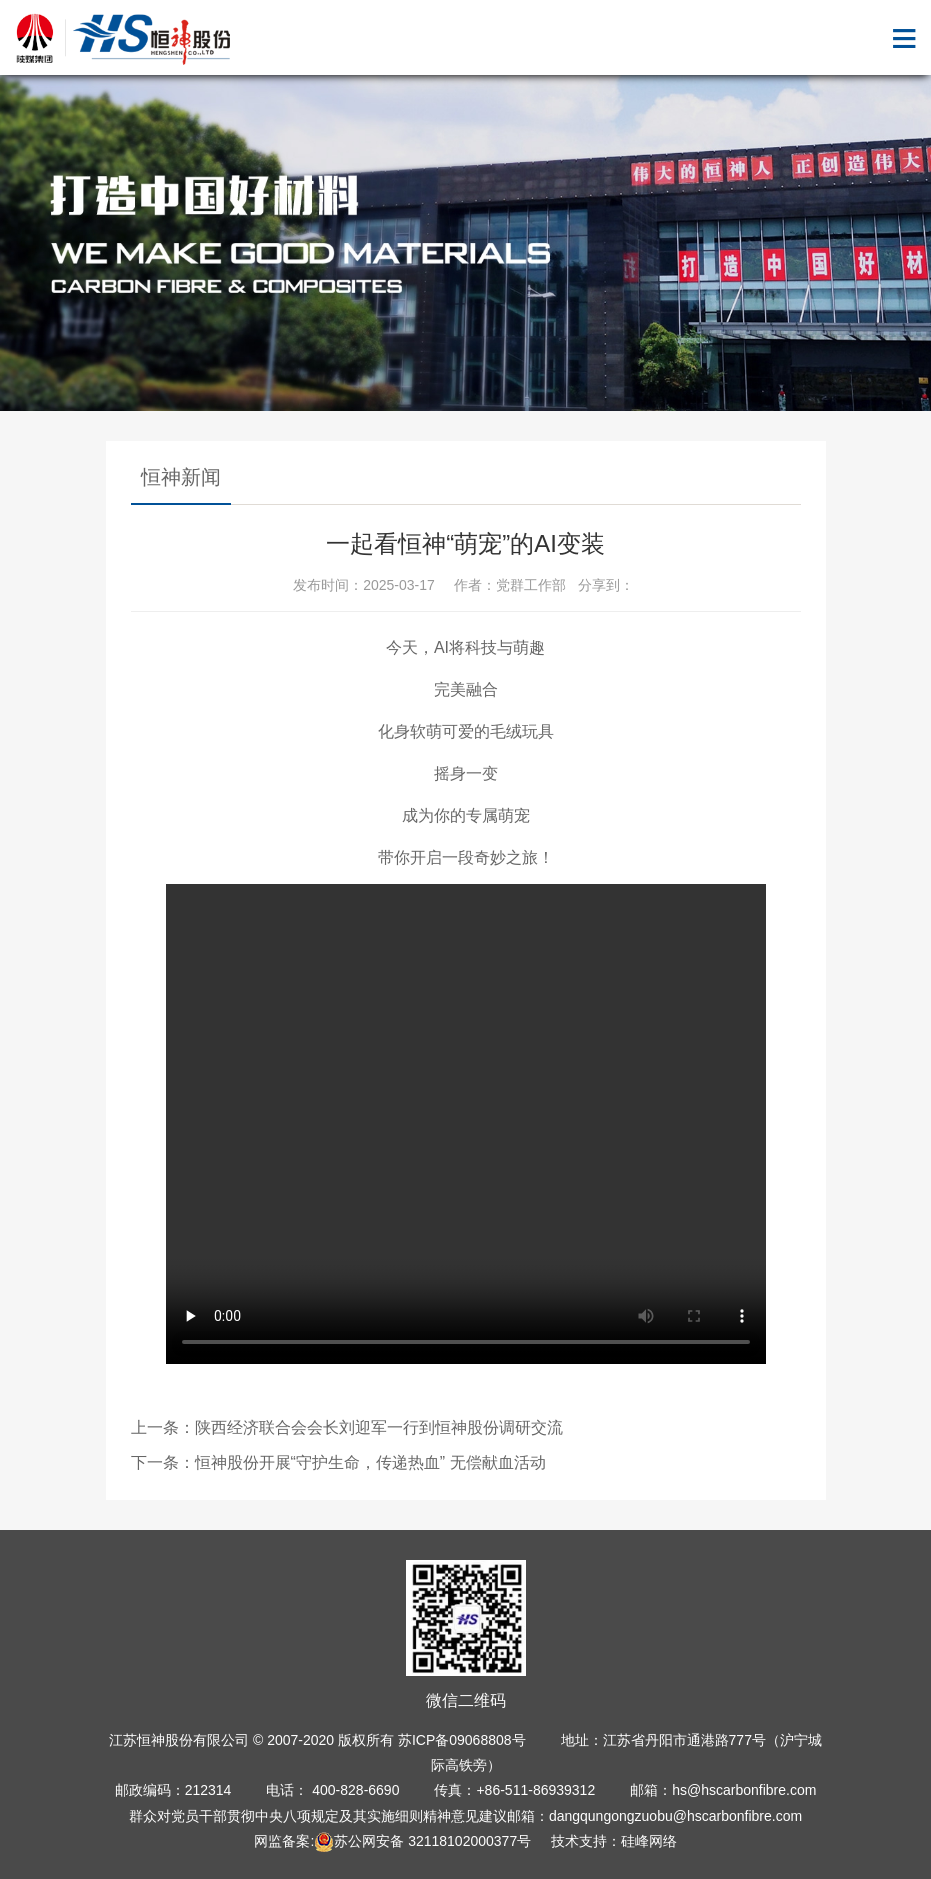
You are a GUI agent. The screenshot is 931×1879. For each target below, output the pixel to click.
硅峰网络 (649, 1841)
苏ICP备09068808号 (462, 1740)
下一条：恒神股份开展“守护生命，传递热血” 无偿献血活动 (338, 1462)
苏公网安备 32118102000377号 (422, 1841)
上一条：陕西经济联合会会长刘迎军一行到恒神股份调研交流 (347, 1427)
